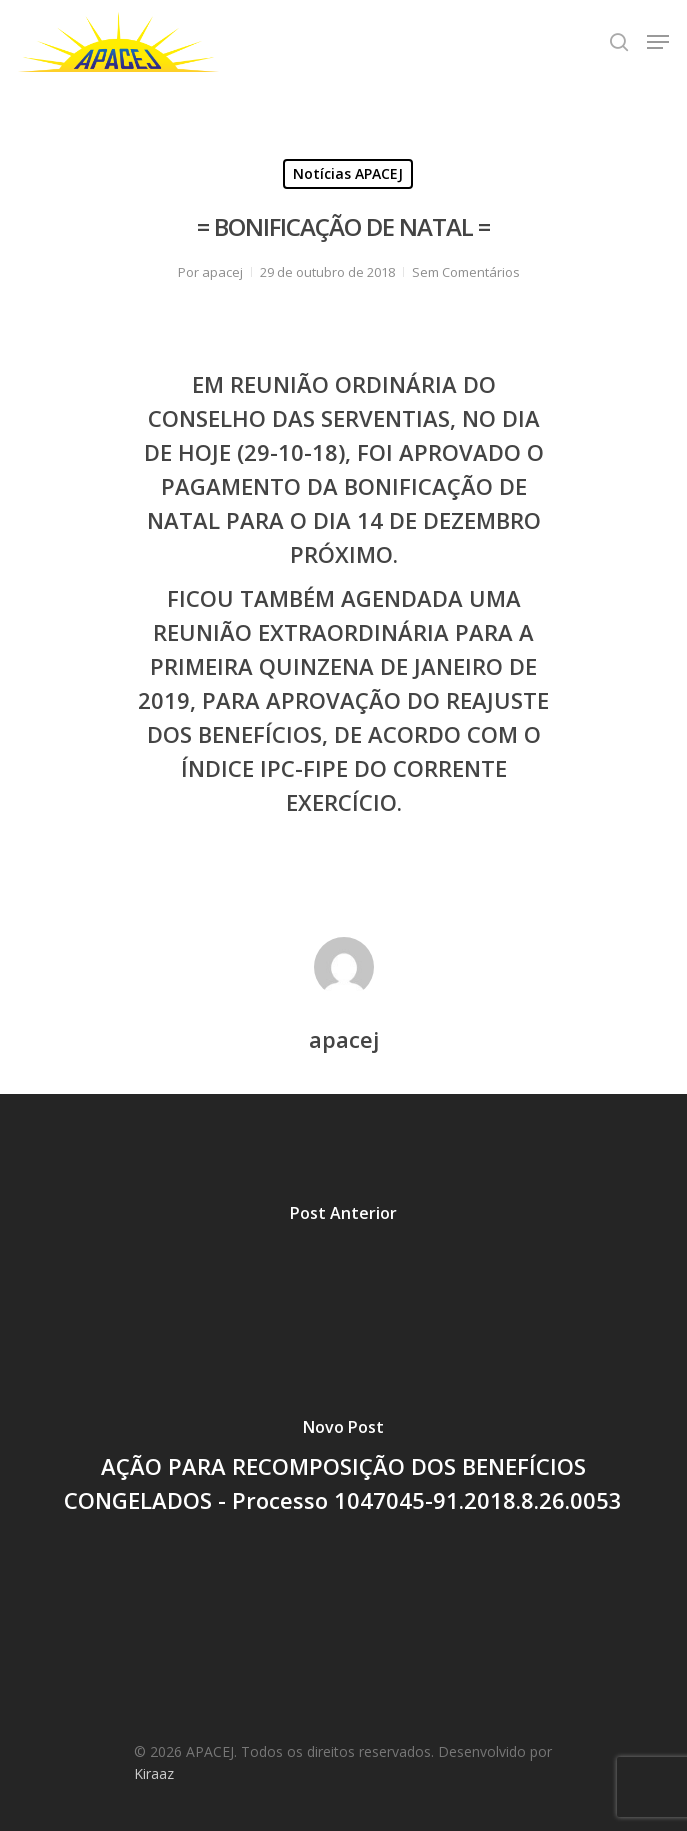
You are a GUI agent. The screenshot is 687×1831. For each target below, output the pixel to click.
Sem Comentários (466, 272)
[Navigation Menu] (658, 42)
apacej (222, 272)
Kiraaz (154, 1773)
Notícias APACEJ (348, 173)
